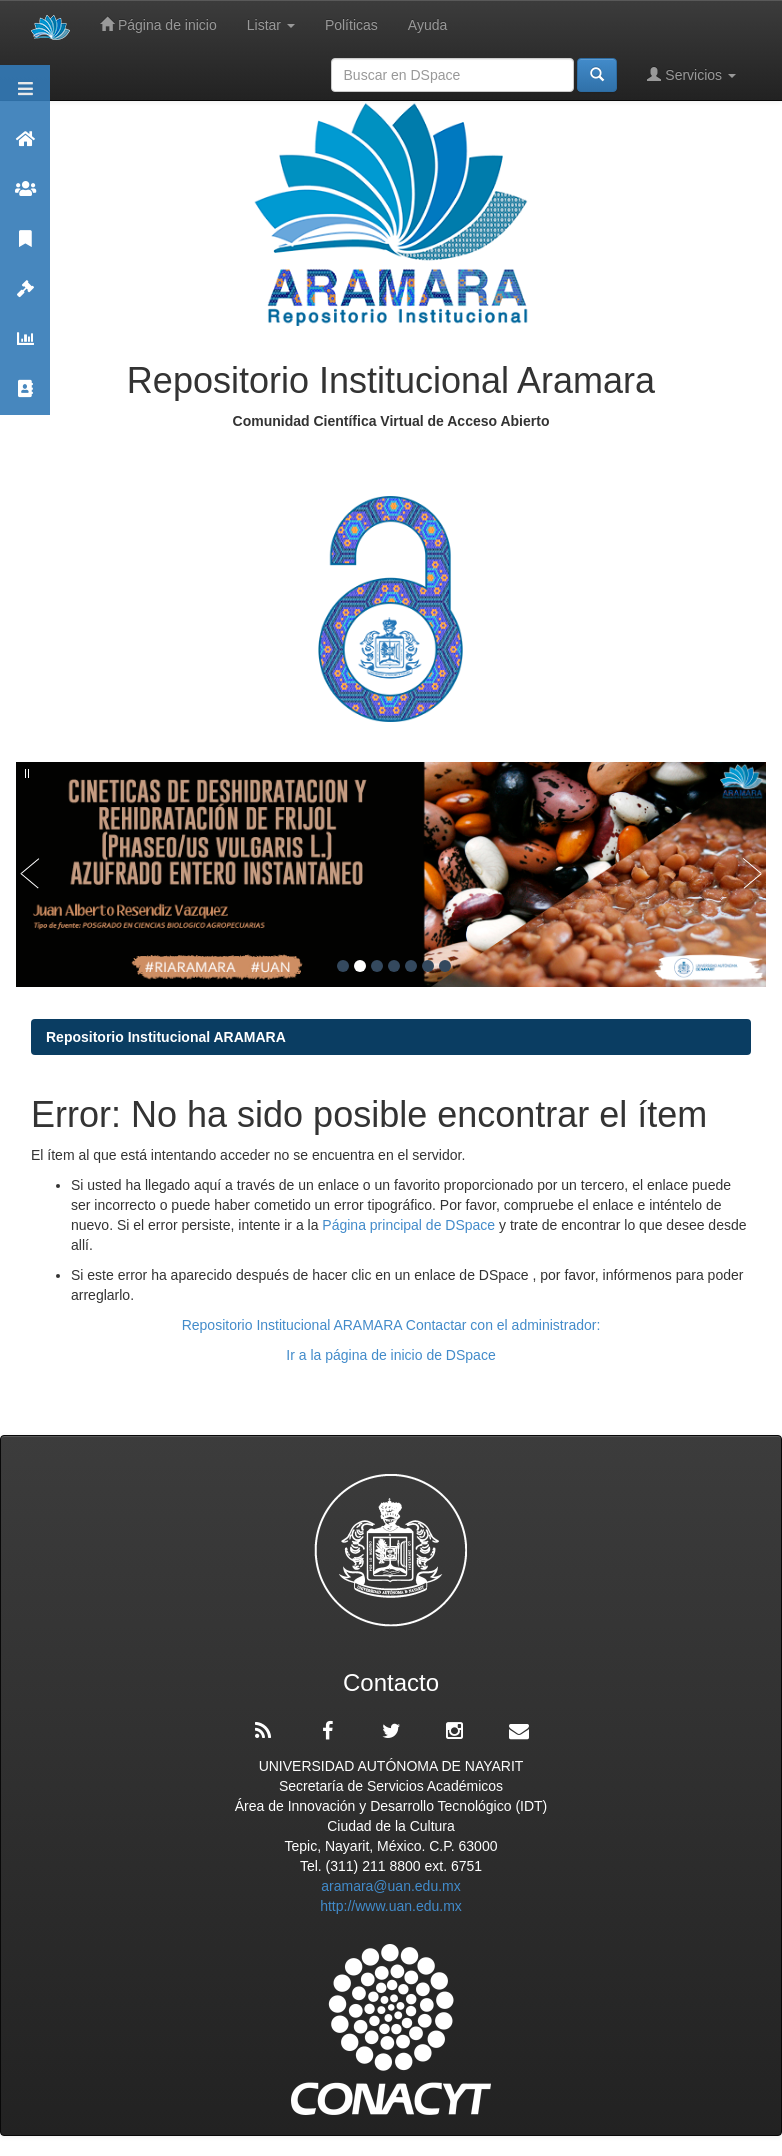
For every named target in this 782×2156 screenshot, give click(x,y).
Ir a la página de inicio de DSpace (390, 1355)
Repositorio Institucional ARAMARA (166, 1037)
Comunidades (25, 197)
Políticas (351, 25)
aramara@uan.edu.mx (391, 1886)
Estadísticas (25, 347)
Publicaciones (25, 247)
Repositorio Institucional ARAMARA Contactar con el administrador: (391, 1325)
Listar (271, 25)
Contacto (25, 397)
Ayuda (427, 25)
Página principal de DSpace (410, 1225)
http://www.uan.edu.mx (391, 1906)
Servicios (691, 74)
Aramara (25, 147)
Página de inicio (158, 24)
